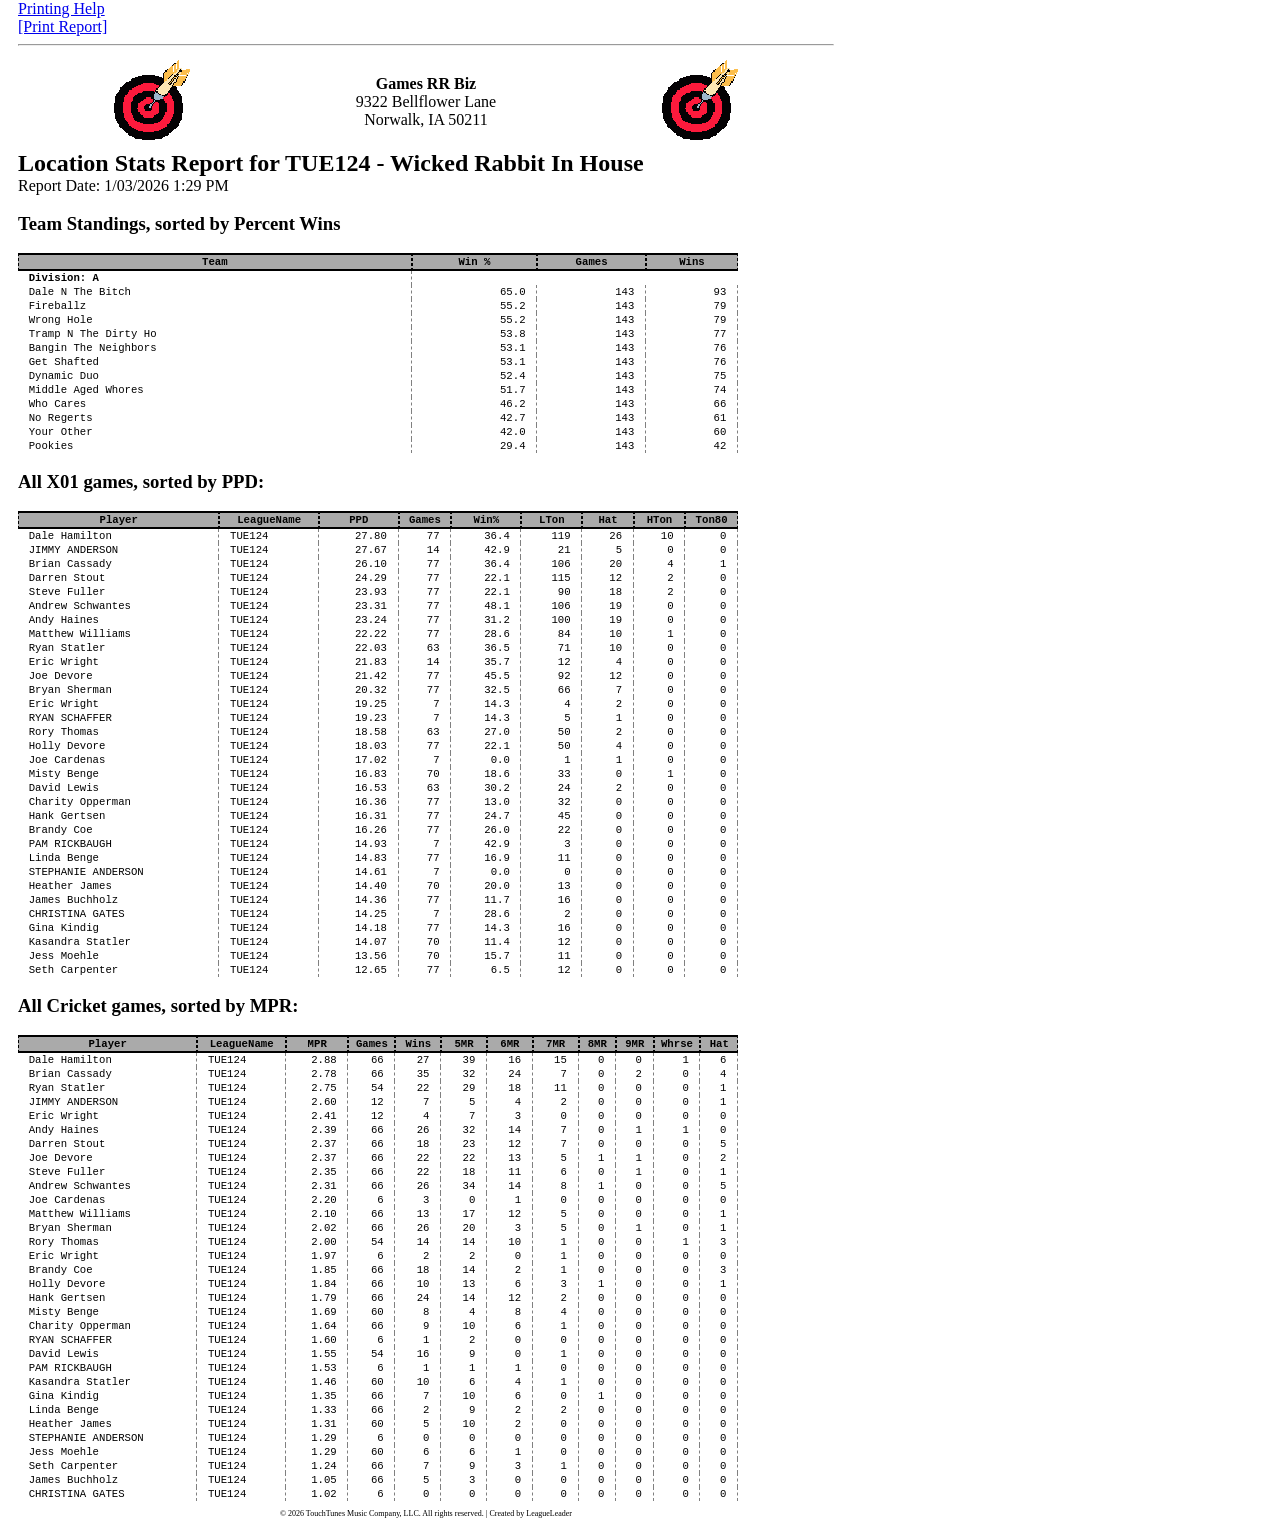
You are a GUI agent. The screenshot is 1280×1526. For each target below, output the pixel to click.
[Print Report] (62, 26)
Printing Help (61, 8)
